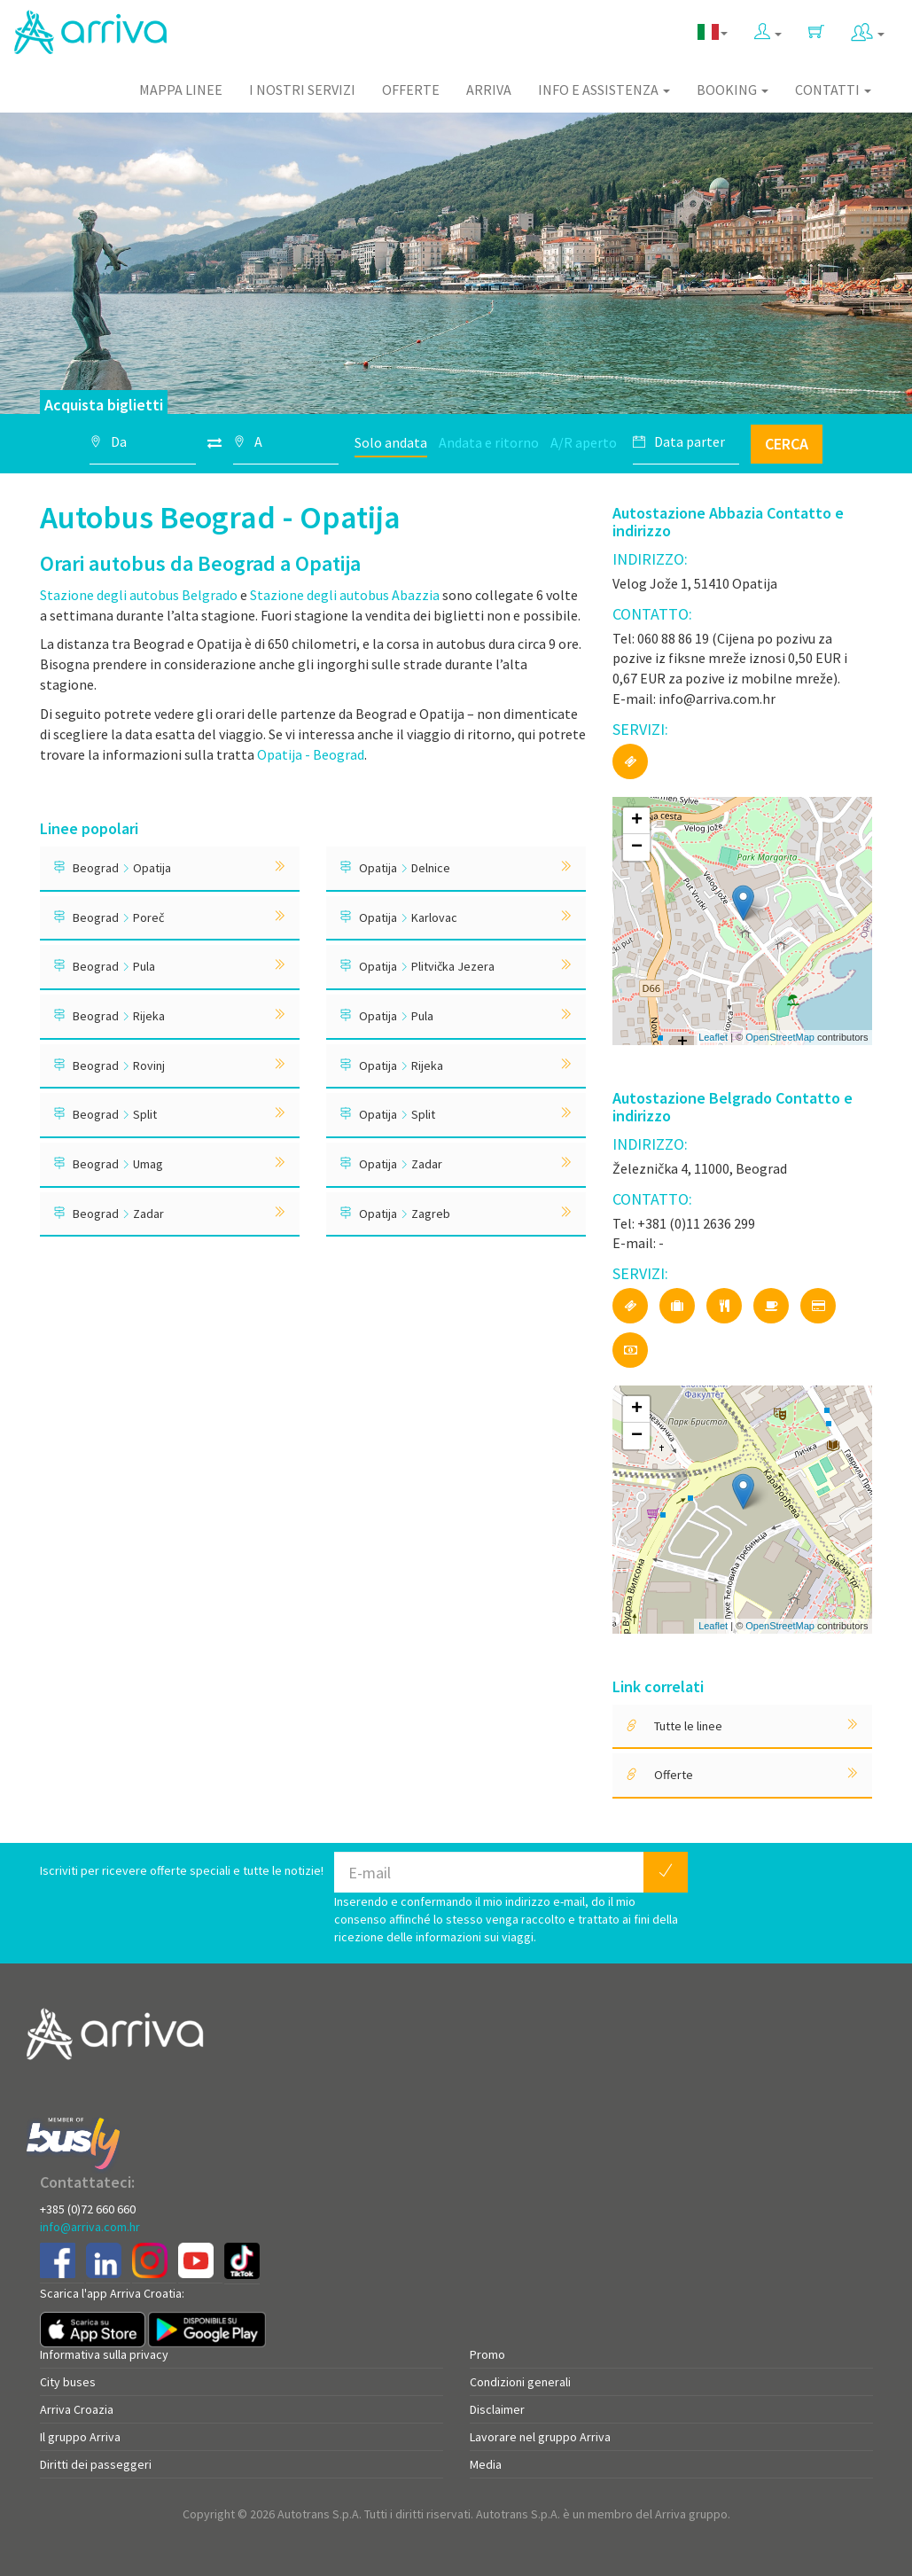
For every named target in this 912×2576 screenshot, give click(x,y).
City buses (68, 2382)
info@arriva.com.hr (90, 2227)
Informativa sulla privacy (104, 2354)
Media (486, 2464)
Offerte (411, 89)
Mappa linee (180, 89)
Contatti (833, 89)
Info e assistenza (604, 89)
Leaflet (713, 1037)
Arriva (488, 89)
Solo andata (391, 442)
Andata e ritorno (489, 442)
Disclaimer (497, 2409)
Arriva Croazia (76, 2409)
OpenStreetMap (780, 1037)
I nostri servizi (302, 89)
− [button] (637, 847)
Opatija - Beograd (310, 754)
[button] (768, 28)
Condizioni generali (520, 2382)
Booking (732, 89)
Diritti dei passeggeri (96, 2464)
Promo (487, 2354)
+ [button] (637, 821)
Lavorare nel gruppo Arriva (540, 2437)
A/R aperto (583, 442)
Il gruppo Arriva (80, 2437)
